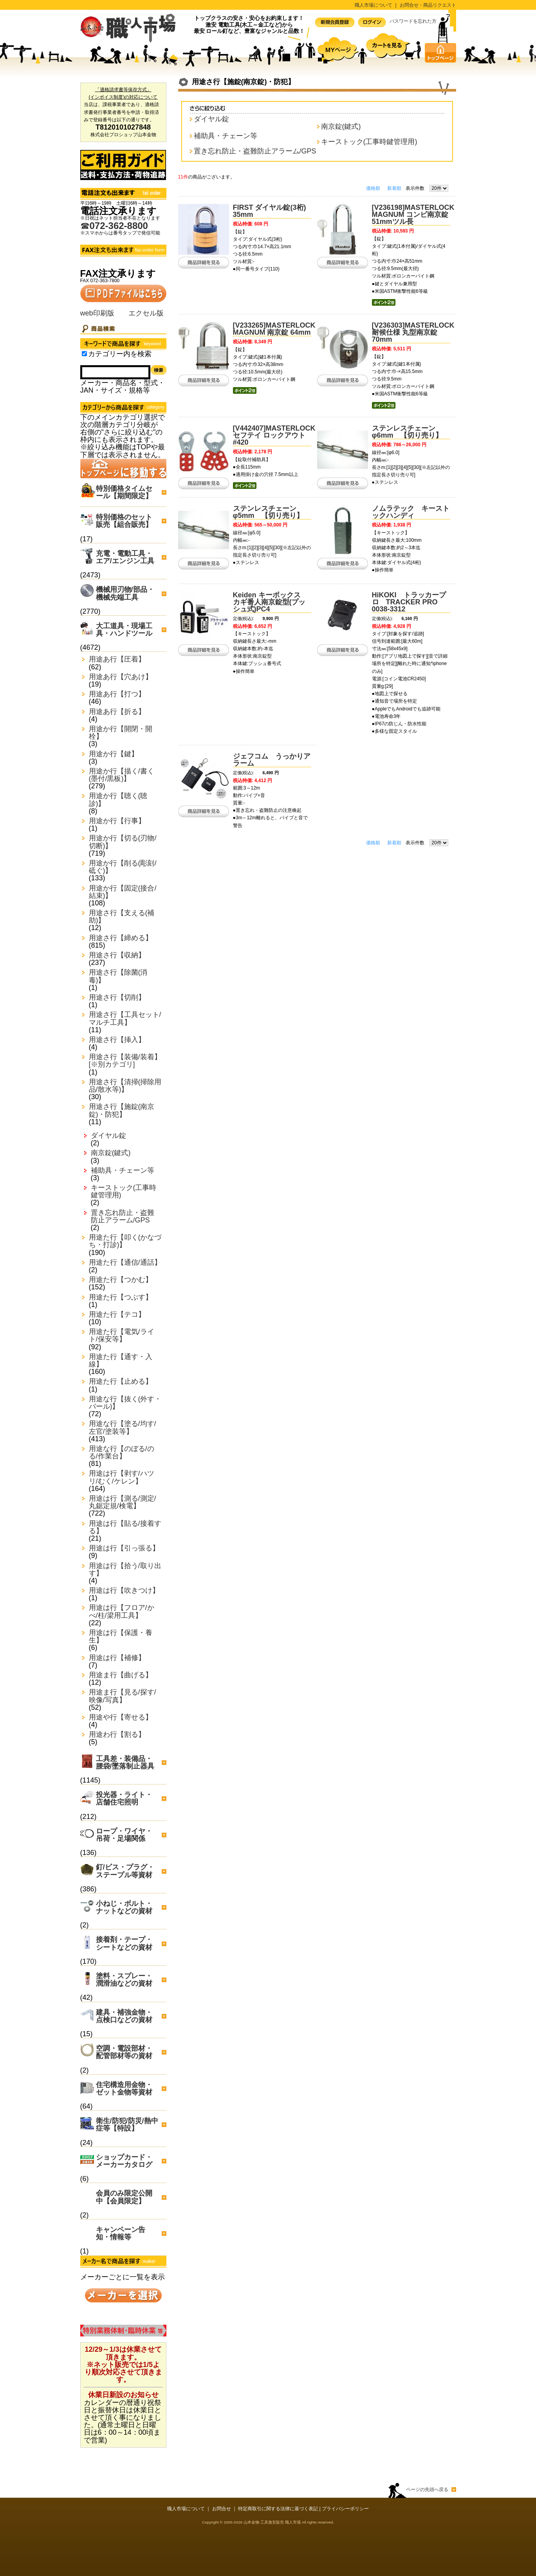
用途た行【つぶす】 (120, 1297)
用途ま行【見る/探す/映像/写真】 (122, 1696)
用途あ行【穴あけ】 (120, 677)
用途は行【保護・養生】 (120, 1636)
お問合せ (221, 2508)
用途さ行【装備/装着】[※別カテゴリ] (125, 1060)
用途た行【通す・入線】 (120, 1360)
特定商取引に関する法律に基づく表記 (278, 2508)
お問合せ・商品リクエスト (428, 5)
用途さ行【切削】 (117, 997)
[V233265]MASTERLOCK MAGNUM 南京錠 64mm (274, 328)
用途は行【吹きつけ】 (124, 1590)
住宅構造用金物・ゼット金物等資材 (124, 2088)
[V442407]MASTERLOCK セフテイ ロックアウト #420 (274, 435)
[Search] (115, 372)
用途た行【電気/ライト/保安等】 (121, 1335)
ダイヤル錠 (108, 1135)
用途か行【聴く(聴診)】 (118, 799)
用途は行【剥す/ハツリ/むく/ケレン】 (121, 1477)
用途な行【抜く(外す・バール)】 (125, 1402)
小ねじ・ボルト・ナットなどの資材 (124, 1907)
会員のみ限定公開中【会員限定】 (124, 2197)
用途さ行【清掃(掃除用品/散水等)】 (125, 1085)
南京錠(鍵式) (111, 1153)
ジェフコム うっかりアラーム (271, 759)
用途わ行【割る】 (117, 1734)
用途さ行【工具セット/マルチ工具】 (125, 1018)
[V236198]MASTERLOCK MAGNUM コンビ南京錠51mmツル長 (413, 214)
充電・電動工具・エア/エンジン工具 (125, 557)
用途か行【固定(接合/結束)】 (123, 892)
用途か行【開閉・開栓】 (120, 732)
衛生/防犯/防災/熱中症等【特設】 (127, 2124)
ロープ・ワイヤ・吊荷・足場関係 (124, 1834)
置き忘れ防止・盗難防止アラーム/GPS (122, 1216)
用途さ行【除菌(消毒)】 (118, 976)
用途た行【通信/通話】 (125, 1262)
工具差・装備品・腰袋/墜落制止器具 (125, 1762)
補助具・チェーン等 (122, 1170)
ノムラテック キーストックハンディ (410, 512)
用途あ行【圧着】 (117, 659)
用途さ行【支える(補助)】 (122, 916)
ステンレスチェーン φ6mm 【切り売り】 (407, 431)
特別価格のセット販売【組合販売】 (124, 520)
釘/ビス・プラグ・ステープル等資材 (125, 1870)
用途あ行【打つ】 (117, 694)
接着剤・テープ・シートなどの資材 (124, 1943)
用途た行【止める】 (120, 1381)
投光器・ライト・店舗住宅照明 (124, 1798)
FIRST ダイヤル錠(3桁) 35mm (273, 211)
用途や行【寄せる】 (120, 1717)
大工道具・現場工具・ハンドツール (124, 629)
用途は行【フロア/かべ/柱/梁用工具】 (121, 1611)
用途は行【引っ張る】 (124, 1548)
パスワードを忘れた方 (413, 21)
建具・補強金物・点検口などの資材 (124, 2016)
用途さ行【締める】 (120, 938)
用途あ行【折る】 (117, 712)
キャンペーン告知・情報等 (120, 2233)
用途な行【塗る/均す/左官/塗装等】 (122, 1427)
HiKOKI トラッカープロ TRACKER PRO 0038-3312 (409, 602)
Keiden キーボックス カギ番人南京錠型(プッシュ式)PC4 (270, 602)
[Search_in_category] (84, 353)
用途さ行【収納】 (117, 955)
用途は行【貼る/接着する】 (125, 1527)
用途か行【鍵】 (113, 754)
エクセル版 (146, 313)
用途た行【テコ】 (117, 1314)
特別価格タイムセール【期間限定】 (124, 492)
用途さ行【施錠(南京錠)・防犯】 (122, 1110)
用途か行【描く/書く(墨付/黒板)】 (121, 775)
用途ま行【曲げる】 (120, 1675)
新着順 (394, 188)
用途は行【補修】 (117, 1658)
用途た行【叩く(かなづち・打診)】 (125, 1241)
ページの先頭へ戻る (427, 2489)
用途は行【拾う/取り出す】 (125, 1569)
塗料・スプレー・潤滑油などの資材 (124, 1979)
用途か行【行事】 (117, 821)
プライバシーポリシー (345, 2508)
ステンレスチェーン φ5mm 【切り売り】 (268, 512)
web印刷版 (97, 313)
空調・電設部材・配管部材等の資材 (124, 2052)
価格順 (373, 188)
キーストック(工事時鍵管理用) (124, 1191)
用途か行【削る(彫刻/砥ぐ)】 (123, 867)
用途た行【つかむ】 (120, 1279)
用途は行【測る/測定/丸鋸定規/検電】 (122, 1502)
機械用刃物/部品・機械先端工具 (125, 593)
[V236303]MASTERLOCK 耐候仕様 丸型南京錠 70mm (413, 332)
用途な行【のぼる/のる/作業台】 (121, 1452)
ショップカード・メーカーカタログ (124, 2161)
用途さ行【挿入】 (117, 1040)
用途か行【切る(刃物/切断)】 (123, 842)
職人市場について (373, 5)
